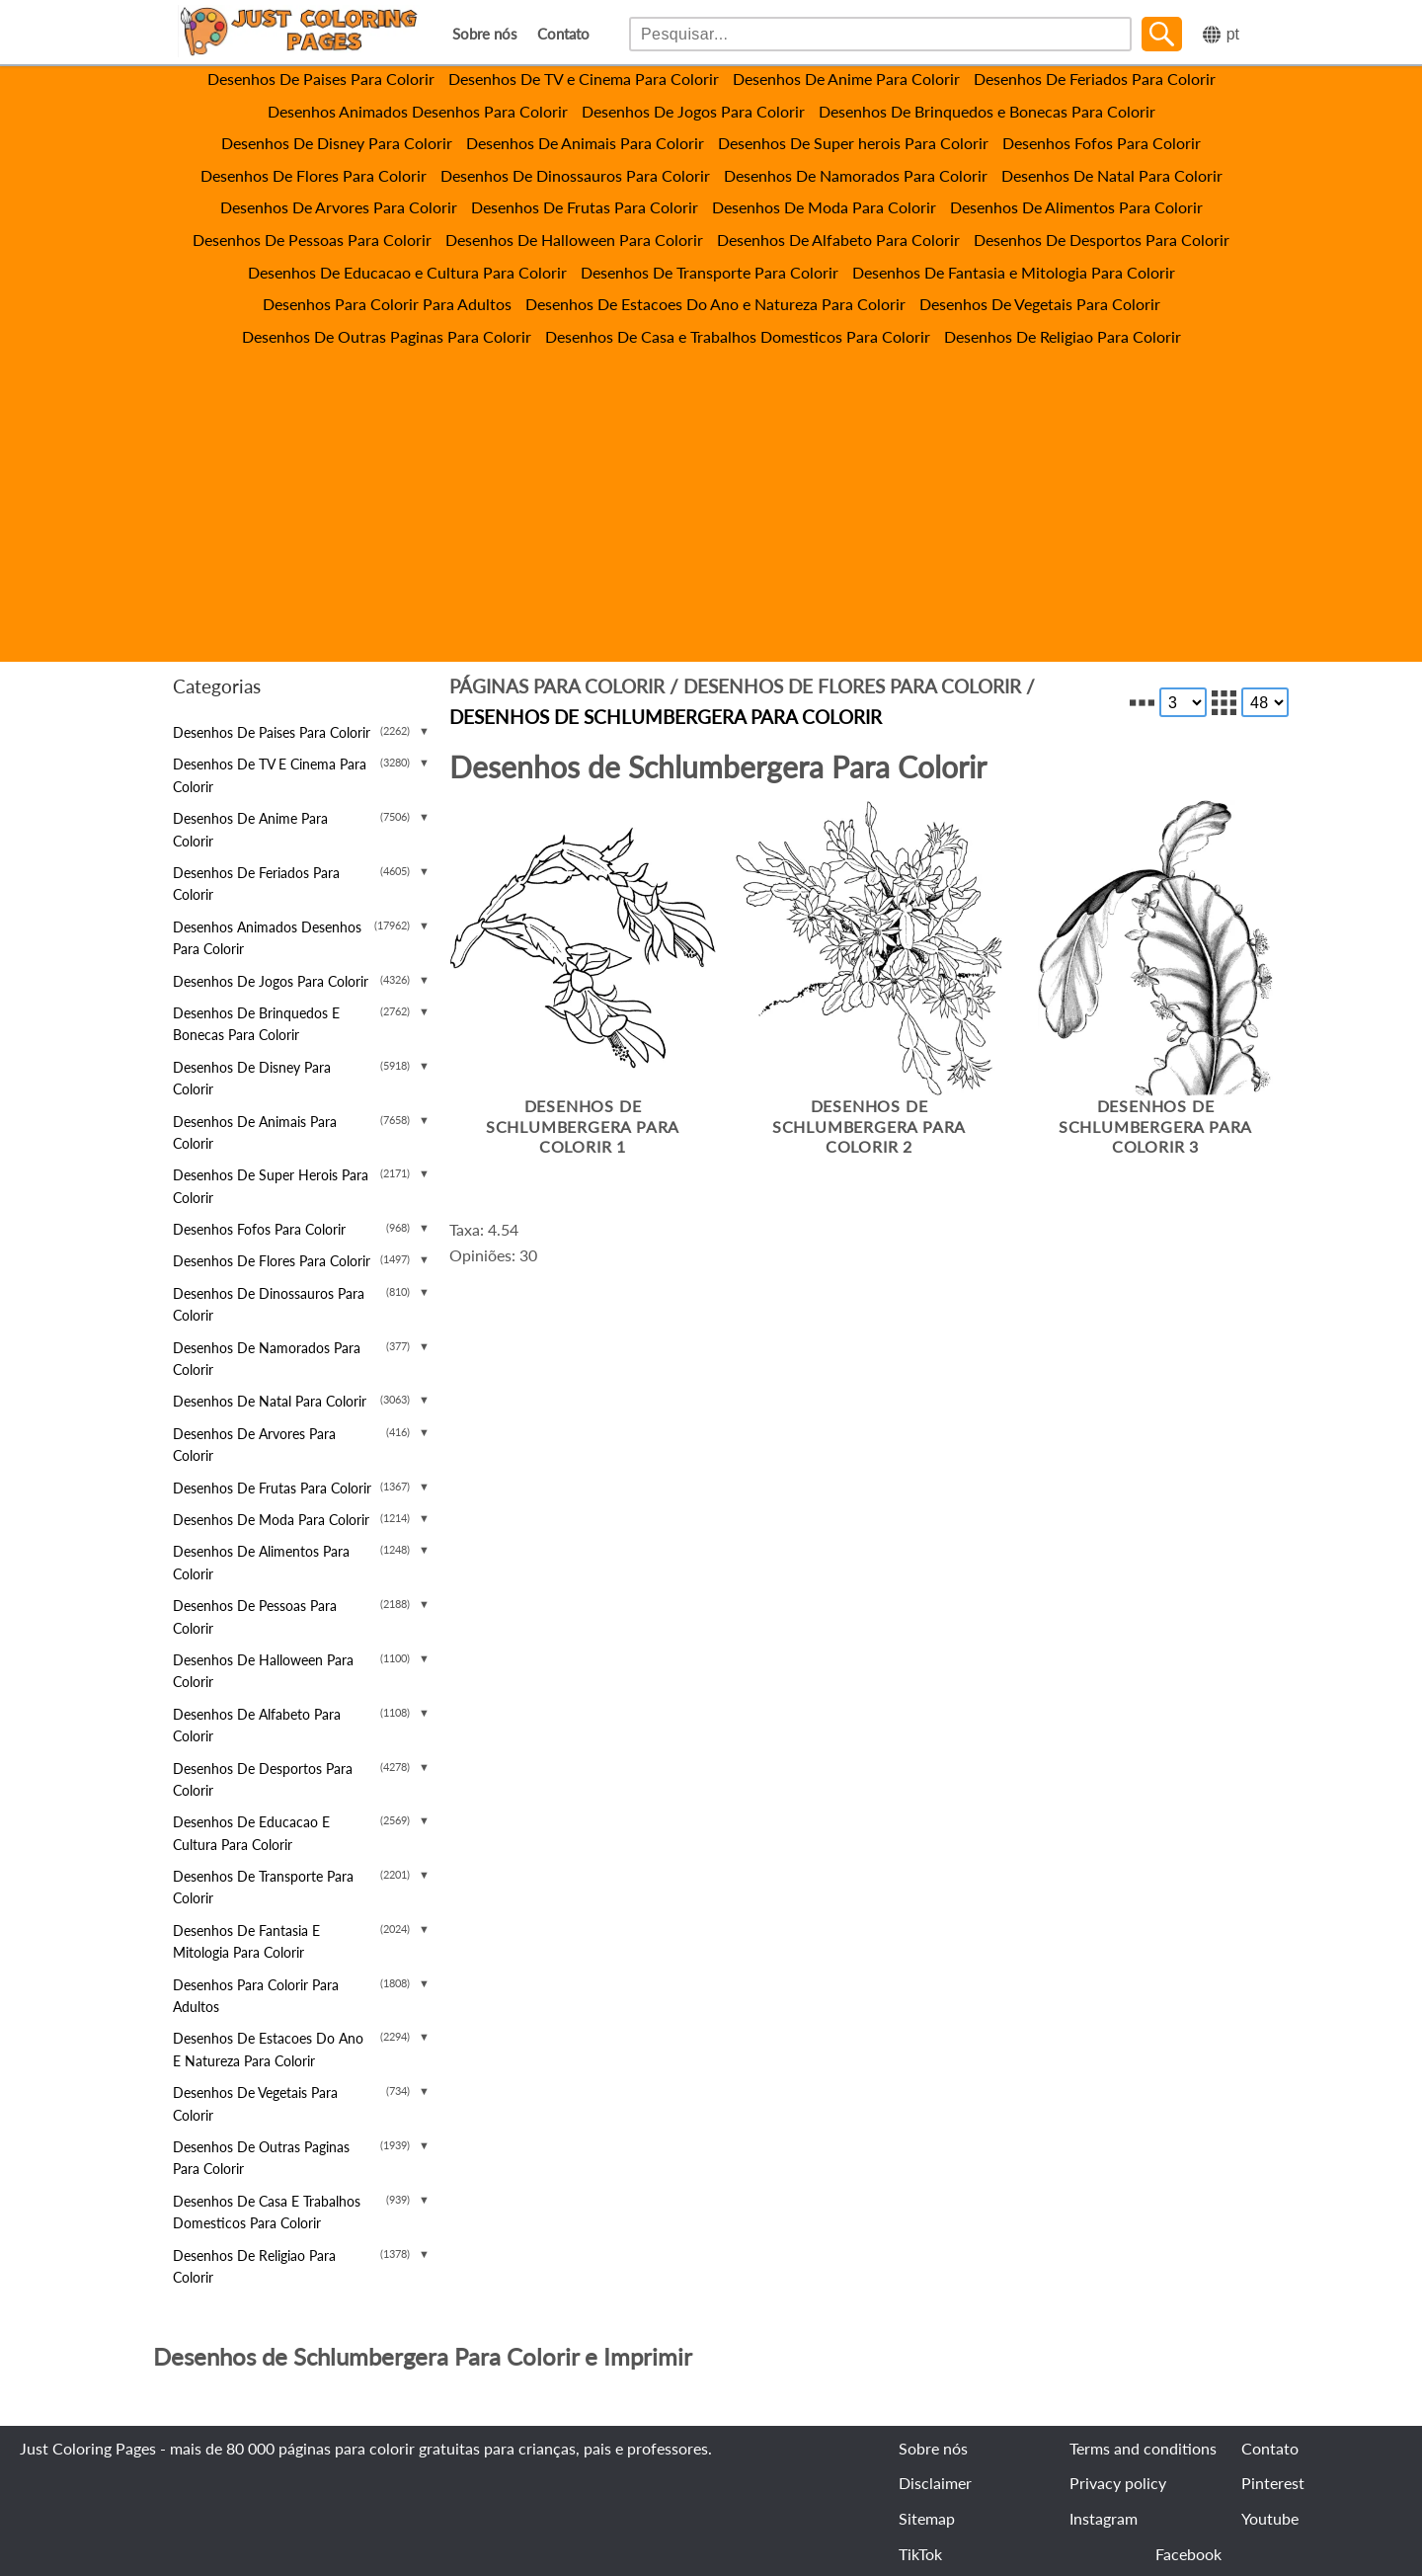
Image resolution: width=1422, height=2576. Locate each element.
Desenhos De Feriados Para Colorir (1095, 78)
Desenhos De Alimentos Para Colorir (1076, 207)
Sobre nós (484, 34)
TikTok (920, 2553)
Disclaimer (935, 2482)
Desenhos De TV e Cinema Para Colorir (583, 78)
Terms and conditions (1143, 2448)
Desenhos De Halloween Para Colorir (574, 239)
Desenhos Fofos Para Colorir (1101, 142)
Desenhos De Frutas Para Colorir (584, 207)
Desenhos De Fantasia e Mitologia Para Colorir (1013, 272)
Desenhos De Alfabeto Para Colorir (838, 239)
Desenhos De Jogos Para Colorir (693, 111)
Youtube (1270, 2518)
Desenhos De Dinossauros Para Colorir (575, 175)
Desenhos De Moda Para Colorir (824, 207)
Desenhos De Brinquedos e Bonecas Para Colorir (987, 111)
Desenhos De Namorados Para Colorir (856, 175)
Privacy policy (1117, 2482)
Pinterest (1272, 2482)
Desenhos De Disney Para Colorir (336, 142)
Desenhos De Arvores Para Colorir (338, 207)
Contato (563, 34)
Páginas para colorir (557, 686)
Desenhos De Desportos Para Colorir (1101, 239)
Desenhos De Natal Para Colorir (1112, 175)
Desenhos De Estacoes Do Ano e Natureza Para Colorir (715, 303)
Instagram (1103, 2518)
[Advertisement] (711, 497)
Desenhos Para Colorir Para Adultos (387, 303)
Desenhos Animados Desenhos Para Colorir (418, 111)
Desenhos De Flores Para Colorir (313, 175)
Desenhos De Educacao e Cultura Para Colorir (407, 272)
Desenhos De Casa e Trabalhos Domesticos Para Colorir (737, 336)
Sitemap (927, 2518)
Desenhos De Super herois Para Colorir (853, 142)
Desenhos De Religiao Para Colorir (1062, 336)
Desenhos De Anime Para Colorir (846, 78)
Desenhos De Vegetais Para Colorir (1039, 303)
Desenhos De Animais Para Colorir (585, 142)
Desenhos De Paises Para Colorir (320, 78)
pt (1232, 34)
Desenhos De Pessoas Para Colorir (312, 239)
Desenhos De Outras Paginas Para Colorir (386, 336)
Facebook (1188, 2553)
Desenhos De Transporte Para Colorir (709, 272)
